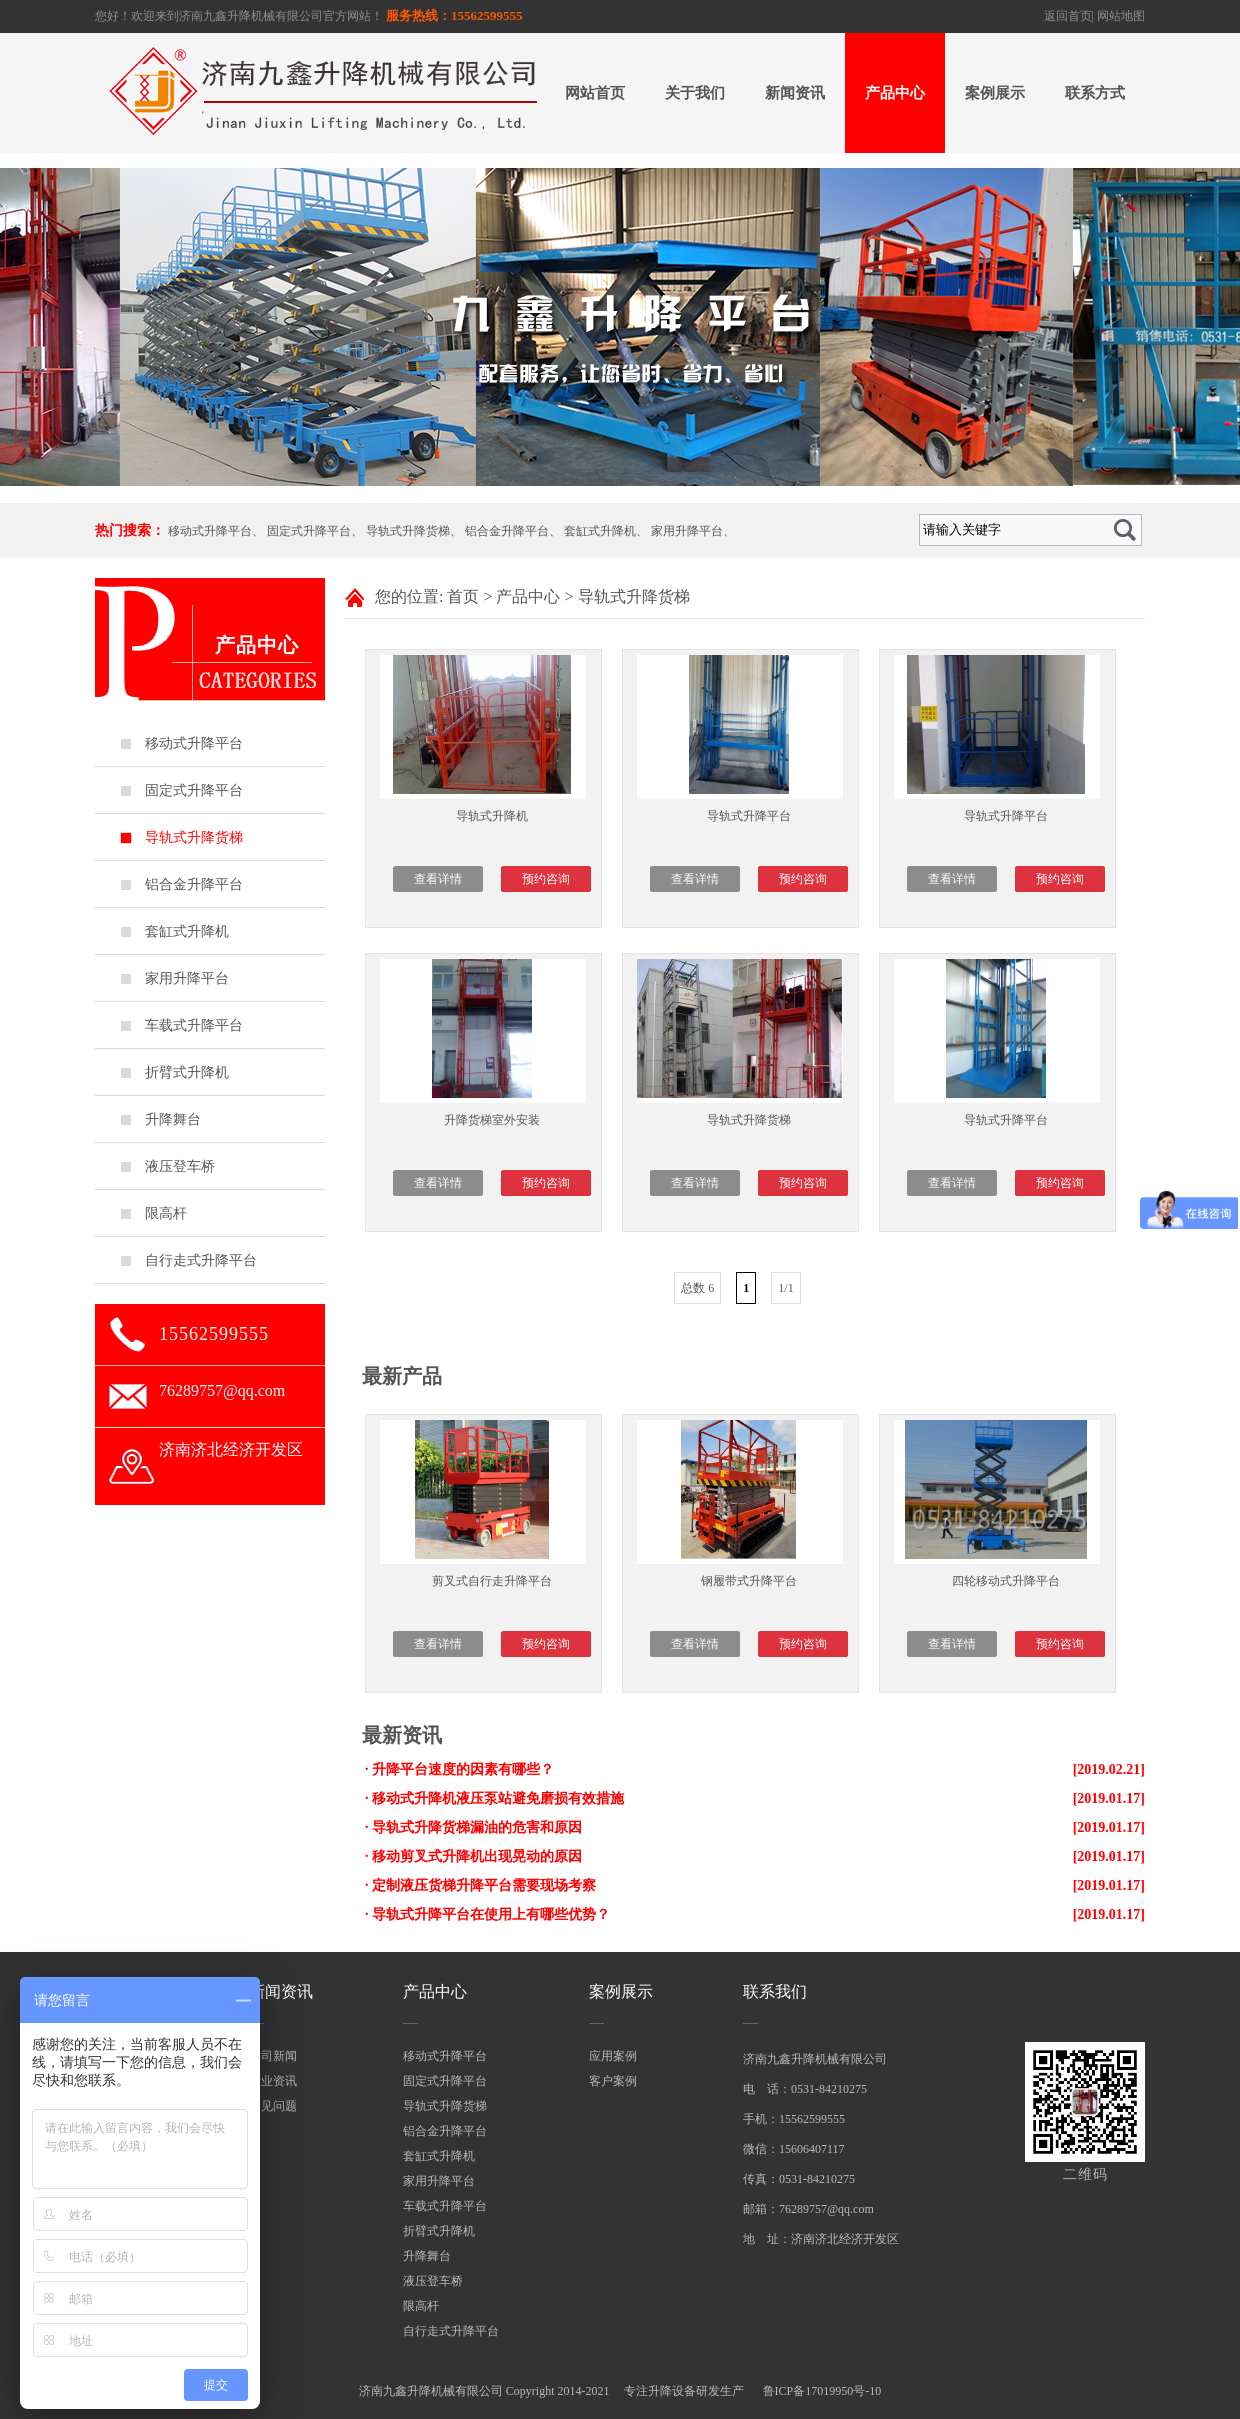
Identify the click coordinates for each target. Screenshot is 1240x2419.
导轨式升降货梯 (408, 531)
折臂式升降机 (187, 1072)
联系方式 (1095, 93)
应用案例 (613, 2056)
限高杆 (166, 1213)
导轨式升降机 (492, 816)
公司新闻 (273, 2056)
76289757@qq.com (222, 1390)
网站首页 (595, 93)
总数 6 (697, 1288)
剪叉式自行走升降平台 (492, 1581)
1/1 (785, 1288)
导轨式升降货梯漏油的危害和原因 (477, 1827)
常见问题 (273, 2106)
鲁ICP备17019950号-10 (822, 2391)
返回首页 (1068, 16)
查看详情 (438, 879)
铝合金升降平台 (507, 531)
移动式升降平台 (210, 531)
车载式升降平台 (194, 1025)
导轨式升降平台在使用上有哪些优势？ (491, 1914)
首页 (463, 596)
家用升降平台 (687, 531)
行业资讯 (273, 2081)
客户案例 (613, 2081)
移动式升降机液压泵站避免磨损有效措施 (498, 1798)
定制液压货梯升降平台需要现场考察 (484, 1885)
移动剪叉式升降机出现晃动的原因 (477, 1856)
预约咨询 (546, 879)
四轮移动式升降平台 (1006, 1581)
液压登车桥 (180, 1166)
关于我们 (695, 93)
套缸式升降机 (600, 531)
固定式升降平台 (309, 531)
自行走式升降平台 (201, 1260)
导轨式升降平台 (749, 816)
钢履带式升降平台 (749, 1581)
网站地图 (1121, 16)
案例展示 (995, 93)
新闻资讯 (795, 93)
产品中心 (895, 93)
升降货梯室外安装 (492, 1120)
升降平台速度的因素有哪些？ (463, 1769)
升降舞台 (173, 1119)
